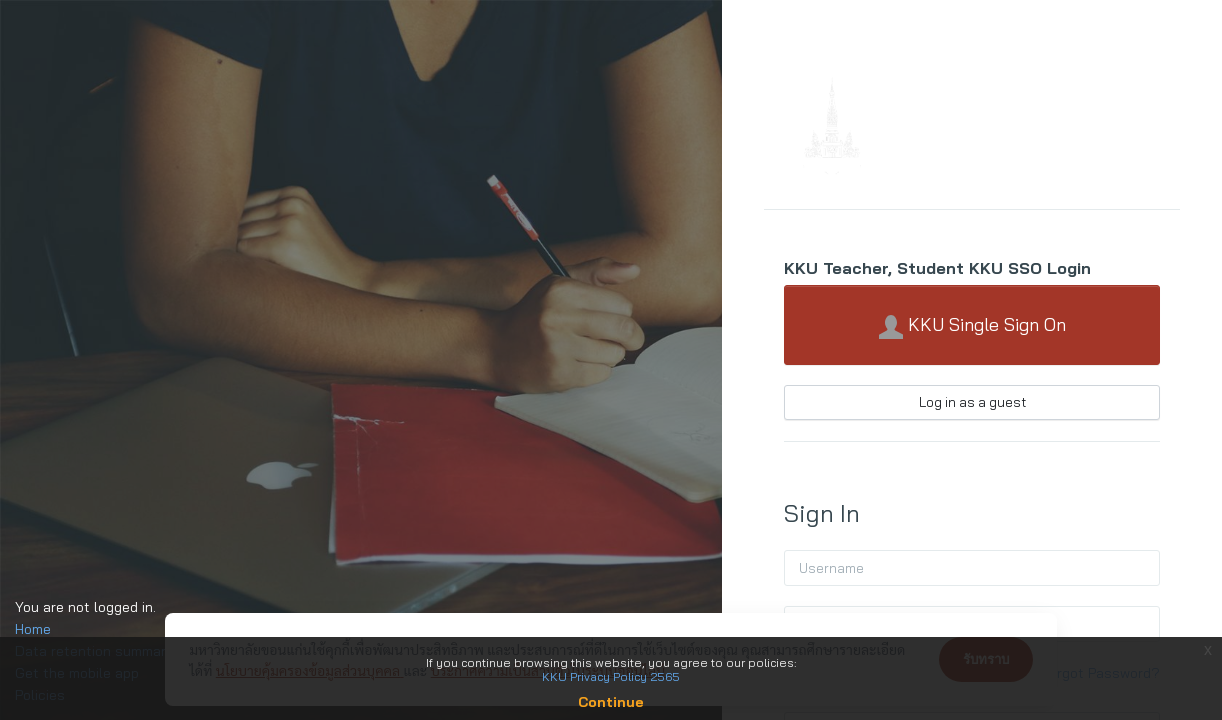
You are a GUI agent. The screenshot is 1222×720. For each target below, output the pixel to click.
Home (33, 629)
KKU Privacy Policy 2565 (611, 676)
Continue (611, 702)
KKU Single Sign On (972, 326)
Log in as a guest (972, 402)
